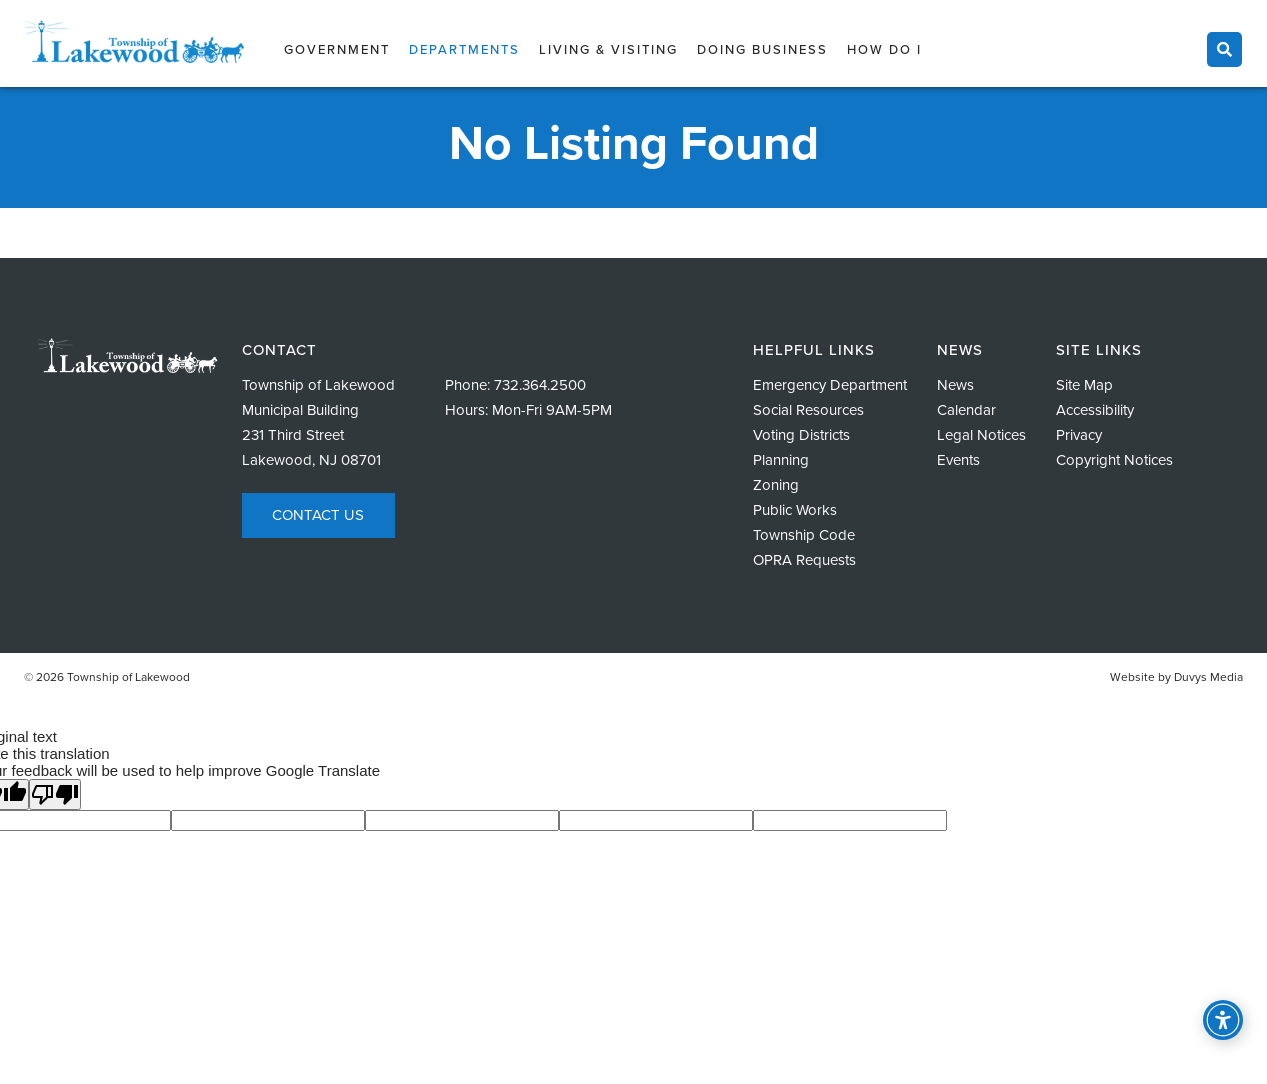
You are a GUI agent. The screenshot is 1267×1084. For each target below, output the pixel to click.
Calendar (966, 410)
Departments (464, 50)
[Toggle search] (1224, 49)
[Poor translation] (55, 794)
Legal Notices (981, 435)
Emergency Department (830, 385)
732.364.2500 (540, 385)
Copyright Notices (1114, 460)
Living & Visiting (608, 50)
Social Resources (808, 410)
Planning (781, 460)
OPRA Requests (804, 560)
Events (958, 460)
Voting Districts (801, 435)
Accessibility (1095, 410)
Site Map (1084, 385)
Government (337, 50)
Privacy (1079, 435)
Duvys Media (1208, 677)
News (955, 385)
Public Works (795, 510)
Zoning (776, 485)
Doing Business (762, 50)
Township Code (804, 535)
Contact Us (318, 515)
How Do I (884, 50)
